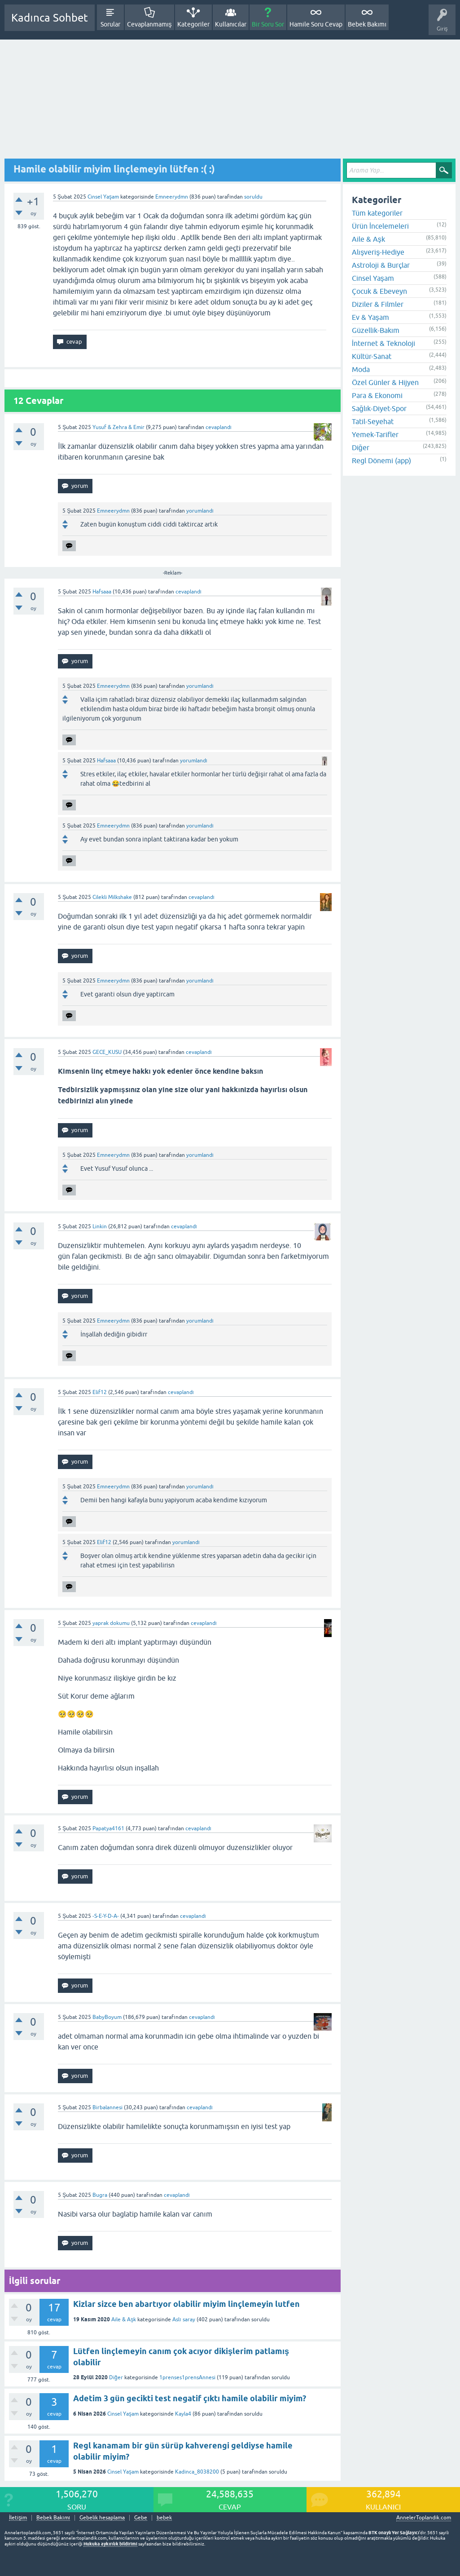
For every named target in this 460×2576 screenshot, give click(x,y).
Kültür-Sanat (371, 356)
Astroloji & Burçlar (381, 265)
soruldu (253, 197)
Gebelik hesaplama (102, 2518)
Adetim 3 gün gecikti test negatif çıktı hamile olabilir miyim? (189, 2398)
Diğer (116, 2377)
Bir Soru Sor (268, 24)
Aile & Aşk (123, 2319)
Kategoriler (193, 24)
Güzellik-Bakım (375, 330)
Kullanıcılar (231, 24)
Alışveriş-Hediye (378, 252)
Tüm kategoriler (377, 213)
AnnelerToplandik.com (423, 2517)
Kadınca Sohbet (49, 18)
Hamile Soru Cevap (315, 24)
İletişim (18, 2518)
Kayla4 (183, 2414)
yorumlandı (200, 511)
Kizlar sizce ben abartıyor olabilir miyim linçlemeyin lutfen (186, 2304)
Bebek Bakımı (367, 24)
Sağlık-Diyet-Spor (379, 408)
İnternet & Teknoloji (383, 343)
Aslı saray (183, 2319)
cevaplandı (219, 427)
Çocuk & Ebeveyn (379, 291)
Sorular (110, 24)
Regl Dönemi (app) (381, 460)
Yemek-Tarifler (375, 434)
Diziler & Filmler (377, 304)
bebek (164, 2518)
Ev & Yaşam (370, 317)
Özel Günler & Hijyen (385, 382)
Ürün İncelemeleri (380, 226)
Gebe (140, 2518)
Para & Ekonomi (377, 395)
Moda (361, 369)
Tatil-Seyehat (373, 421)
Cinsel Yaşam (103, 197)
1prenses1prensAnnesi (187, 2377)
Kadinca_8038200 (197, 2472)
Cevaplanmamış (149, 24)
